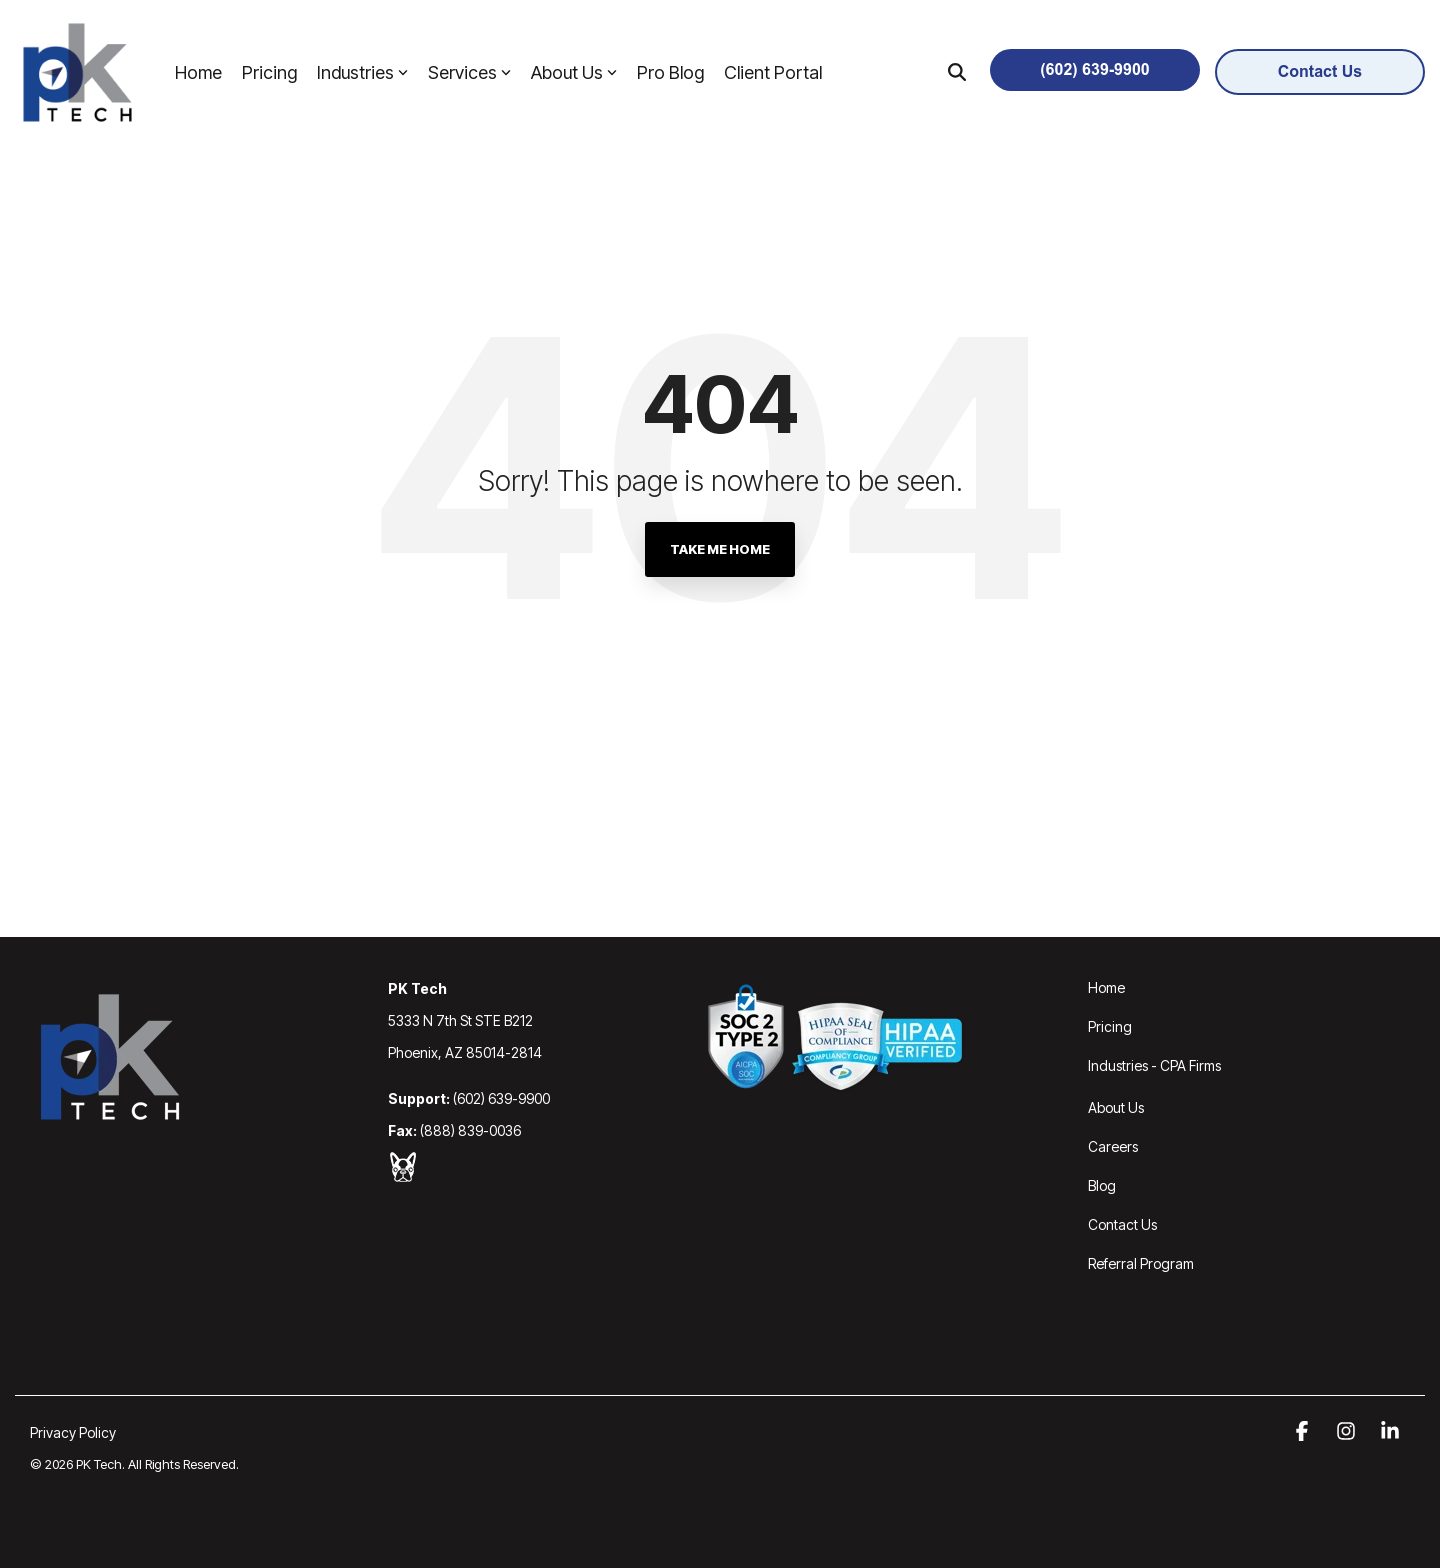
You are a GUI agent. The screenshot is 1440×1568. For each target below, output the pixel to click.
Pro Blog (670, 72)
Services (469, 72)
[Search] (957, 72)
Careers (1113, 1146)
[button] (1304, 1432)
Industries (362, 72)
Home (198, 72)
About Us (574, 72)
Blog (1102, 1185)
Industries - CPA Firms (1154, 1065)
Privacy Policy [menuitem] (73, 1432)
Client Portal (773, 72)
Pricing (269, 72)
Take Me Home (720, 549)
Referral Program (1141, 1263)
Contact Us (1122, 1224)
